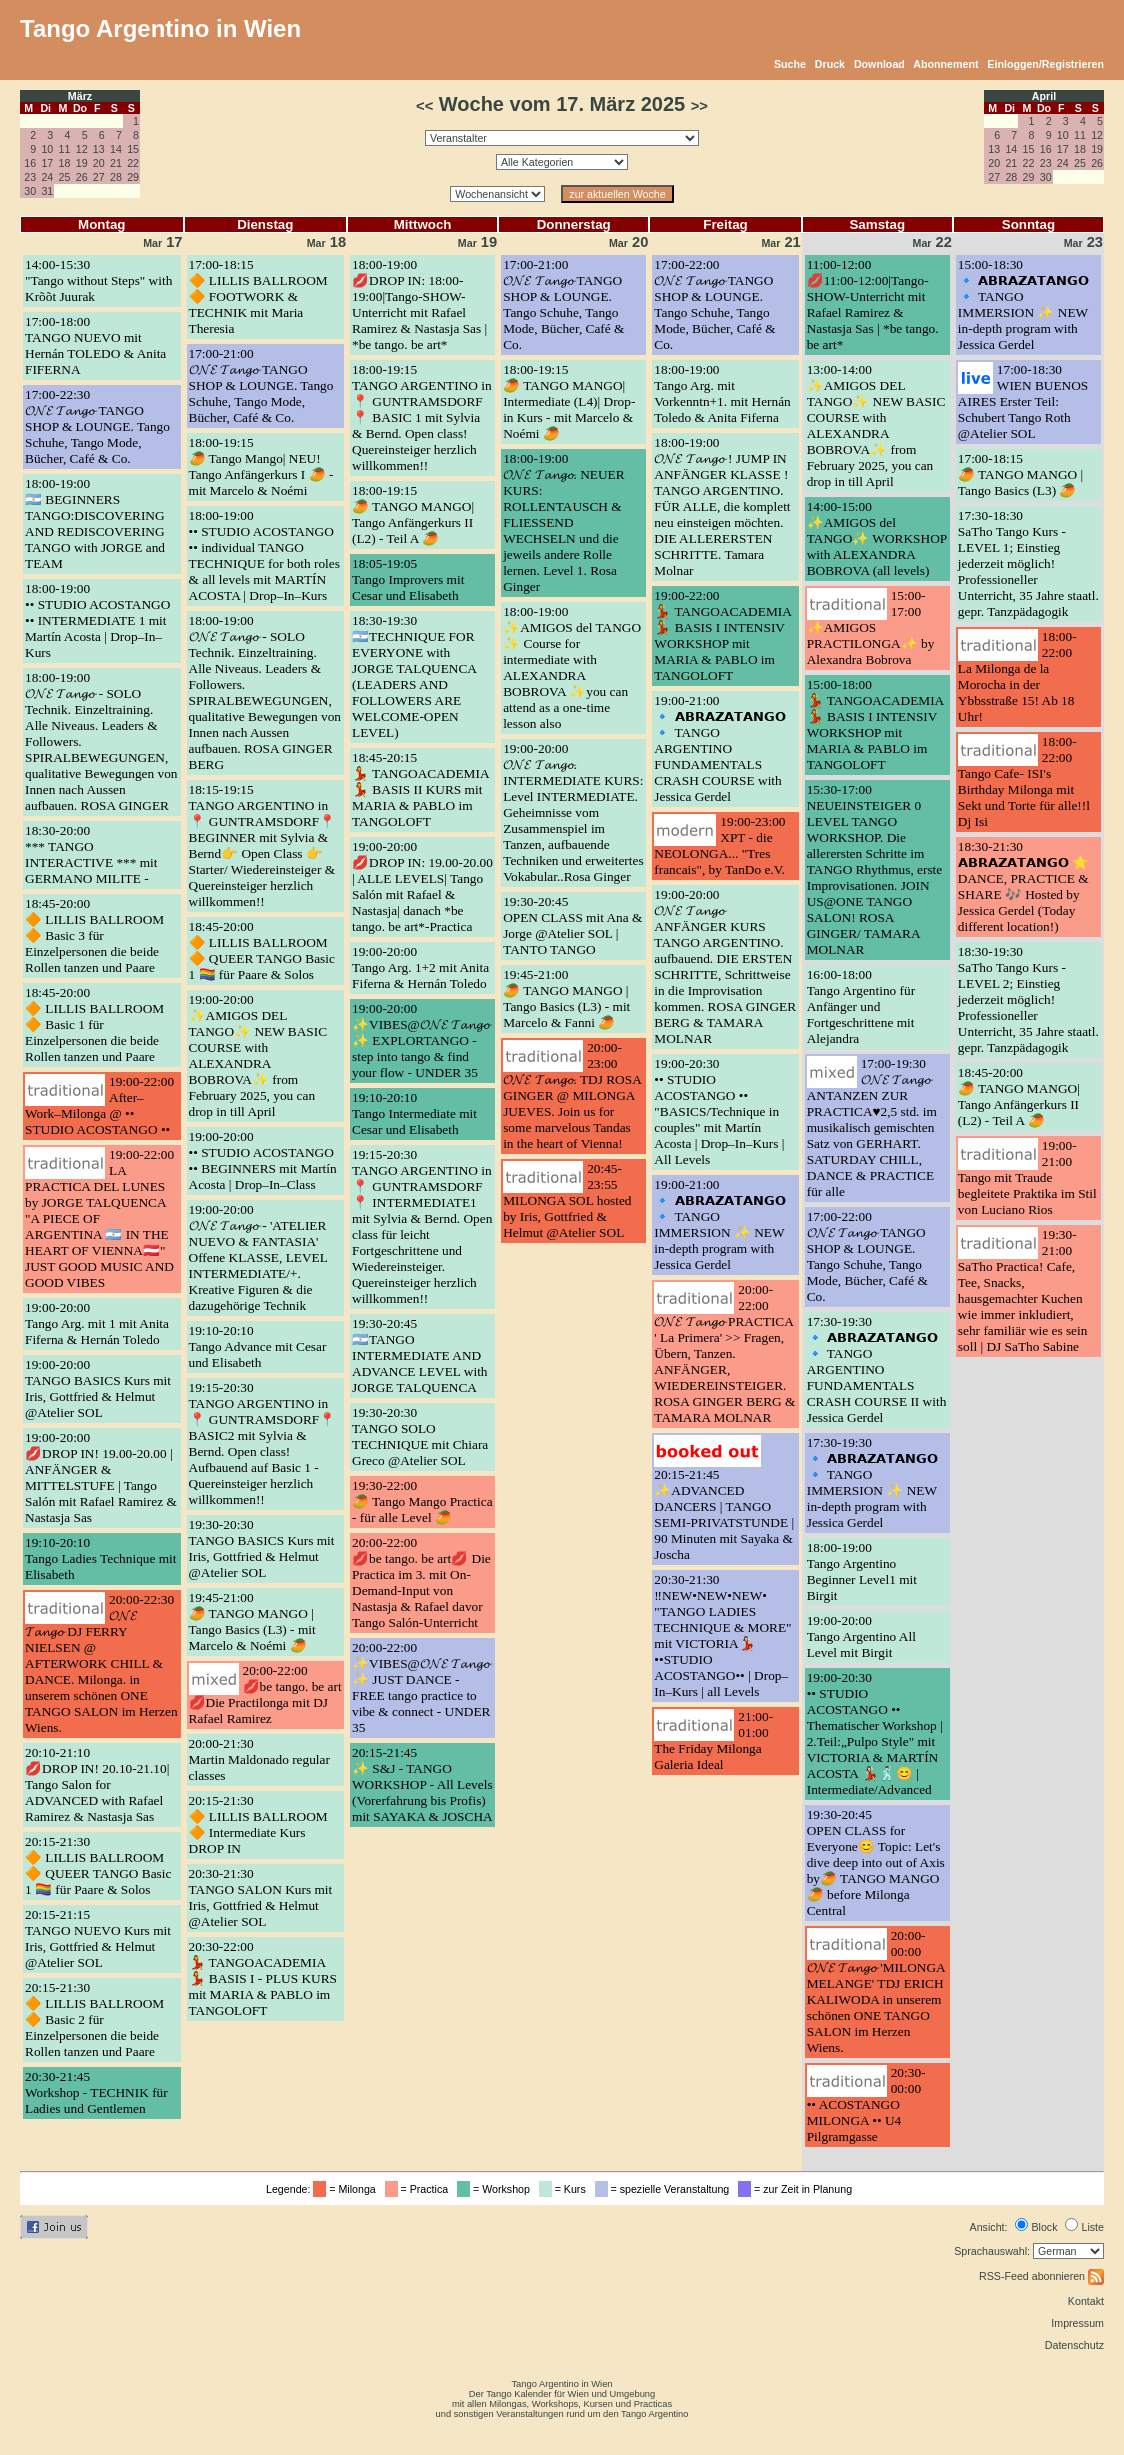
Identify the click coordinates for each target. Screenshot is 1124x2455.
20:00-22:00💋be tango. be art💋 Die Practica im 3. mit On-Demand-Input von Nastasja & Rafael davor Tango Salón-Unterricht (421, 1582)
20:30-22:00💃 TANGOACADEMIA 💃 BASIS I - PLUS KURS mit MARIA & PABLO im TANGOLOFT (263, 1978)
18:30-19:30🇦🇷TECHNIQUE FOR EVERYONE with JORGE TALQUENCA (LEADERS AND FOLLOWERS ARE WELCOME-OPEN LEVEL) (414, 676)
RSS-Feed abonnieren (1041, 2276)
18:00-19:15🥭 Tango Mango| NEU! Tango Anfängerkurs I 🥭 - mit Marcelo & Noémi (261, 466)
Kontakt (1086, 2301)
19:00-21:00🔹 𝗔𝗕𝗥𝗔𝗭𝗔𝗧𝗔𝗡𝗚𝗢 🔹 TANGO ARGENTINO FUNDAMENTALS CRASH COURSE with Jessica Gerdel (719, 748)
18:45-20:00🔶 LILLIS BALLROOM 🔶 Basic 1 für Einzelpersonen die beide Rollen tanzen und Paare (94, 1024)
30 (30, 191)
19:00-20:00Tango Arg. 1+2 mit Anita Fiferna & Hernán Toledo (420, 967)
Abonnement (945, 64)
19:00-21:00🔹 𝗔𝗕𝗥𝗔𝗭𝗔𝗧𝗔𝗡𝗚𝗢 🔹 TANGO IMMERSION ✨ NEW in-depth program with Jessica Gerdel (719, 1224)
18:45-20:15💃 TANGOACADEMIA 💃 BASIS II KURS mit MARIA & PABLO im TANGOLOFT (420, 789)
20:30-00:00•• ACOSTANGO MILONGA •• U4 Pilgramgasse (866, 2104)
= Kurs (565, 2189)
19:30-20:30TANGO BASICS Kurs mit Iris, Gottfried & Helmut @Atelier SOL (262, 1548)
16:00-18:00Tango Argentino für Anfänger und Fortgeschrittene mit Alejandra (861, 1006)
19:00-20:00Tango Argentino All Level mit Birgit (861, 1636)
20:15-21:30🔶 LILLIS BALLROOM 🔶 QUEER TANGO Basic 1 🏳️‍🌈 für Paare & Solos (98, 1865)
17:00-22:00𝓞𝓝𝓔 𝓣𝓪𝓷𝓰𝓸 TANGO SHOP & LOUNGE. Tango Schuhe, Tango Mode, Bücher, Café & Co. (714, 304)
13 (99, 149)
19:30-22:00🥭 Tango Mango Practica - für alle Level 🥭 (422, 1501)
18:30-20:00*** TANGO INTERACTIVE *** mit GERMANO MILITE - (91, 854)
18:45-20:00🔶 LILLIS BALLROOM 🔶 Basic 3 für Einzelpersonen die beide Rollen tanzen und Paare (94, 935)
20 (99, 163)
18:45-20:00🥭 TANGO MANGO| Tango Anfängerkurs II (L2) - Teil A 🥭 (1019, 1096)
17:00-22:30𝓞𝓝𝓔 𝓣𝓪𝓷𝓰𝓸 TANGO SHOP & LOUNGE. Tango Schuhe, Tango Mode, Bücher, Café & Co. (97, 426)
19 (82, 163)
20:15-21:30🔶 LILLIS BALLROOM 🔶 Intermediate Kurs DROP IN (258, 1824)
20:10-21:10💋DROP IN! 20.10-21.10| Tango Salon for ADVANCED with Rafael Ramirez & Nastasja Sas (97, 1784)
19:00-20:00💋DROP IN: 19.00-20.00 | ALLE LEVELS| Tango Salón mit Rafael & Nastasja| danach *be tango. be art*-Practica (422, 886)
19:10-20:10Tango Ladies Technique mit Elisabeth (101, 1558)
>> (699, 106)
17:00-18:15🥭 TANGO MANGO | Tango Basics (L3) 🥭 (1020, 474)
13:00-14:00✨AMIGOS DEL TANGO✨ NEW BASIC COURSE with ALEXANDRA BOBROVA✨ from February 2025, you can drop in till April (876, 425)
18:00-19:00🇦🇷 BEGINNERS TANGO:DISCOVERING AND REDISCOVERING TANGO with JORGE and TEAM (95, 523)
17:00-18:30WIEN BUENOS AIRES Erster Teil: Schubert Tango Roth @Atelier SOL (1023, 401)
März (80, 96)
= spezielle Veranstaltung (665, 2189)
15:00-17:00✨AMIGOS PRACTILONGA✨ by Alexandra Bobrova (871, 627)
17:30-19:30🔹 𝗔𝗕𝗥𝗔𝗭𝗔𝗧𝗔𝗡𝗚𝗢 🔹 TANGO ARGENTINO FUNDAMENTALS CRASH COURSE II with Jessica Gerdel (877, 1369)
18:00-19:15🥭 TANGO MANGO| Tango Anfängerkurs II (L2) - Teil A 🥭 (413, 514)
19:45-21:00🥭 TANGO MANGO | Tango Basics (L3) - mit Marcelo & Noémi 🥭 (252, 1621)
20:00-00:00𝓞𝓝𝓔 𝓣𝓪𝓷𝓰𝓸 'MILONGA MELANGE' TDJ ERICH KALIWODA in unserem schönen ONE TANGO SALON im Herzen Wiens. (876, 1991)
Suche (790, 64)
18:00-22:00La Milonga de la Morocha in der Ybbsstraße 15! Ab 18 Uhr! (1017, 676)
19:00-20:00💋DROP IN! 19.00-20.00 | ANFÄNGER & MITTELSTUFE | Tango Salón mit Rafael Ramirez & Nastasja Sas (101, 1477)
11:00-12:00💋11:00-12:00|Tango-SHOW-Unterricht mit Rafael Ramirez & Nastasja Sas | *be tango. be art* (873, 304)
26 (82, 177)
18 (65, 163)
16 (30, 163)
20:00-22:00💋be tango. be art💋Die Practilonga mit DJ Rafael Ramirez (265, 1694)
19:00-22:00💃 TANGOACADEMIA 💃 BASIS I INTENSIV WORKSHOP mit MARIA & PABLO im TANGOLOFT (722, 635)
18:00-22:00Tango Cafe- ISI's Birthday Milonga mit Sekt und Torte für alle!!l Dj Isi (1024, 781)
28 (116, 177)
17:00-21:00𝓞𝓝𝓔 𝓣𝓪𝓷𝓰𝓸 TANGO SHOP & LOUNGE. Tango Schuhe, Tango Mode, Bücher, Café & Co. (261, 385)
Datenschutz (1074, 2345)
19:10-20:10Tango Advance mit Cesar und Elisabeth (258, 1346)
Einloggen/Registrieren (1045, 64)
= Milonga (347, 2189)
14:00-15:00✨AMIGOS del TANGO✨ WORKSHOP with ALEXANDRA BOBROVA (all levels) (877, 538)
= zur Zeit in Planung (798, 2189)
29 (133, 177)
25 (65, 177)
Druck (830, 64)
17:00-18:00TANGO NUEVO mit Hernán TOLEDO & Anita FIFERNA (95, 345)
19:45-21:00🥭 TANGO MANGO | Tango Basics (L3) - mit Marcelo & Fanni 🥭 (566, 998)
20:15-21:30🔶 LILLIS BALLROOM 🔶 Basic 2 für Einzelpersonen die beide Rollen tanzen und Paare (94, 2019)
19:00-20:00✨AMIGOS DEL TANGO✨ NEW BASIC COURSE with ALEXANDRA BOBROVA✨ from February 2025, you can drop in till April (258, 1055)
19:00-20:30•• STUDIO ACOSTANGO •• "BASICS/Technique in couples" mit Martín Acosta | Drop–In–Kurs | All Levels (719, 1111)
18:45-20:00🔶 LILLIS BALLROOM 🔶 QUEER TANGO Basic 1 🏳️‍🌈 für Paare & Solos (262, 950)
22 (133, 163)
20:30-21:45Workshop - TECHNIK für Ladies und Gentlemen (96, 2092)
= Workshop (496, 2189)
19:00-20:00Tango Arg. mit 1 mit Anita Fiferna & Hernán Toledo (97, 1323)
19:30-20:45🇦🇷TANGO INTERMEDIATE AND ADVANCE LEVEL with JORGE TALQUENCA (420, 1355)
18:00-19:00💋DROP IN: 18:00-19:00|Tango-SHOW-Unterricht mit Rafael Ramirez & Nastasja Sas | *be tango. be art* (419, 304)
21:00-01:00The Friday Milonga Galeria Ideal (713, 1740)
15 (133, 149)
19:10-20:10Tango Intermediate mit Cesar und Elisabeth (414, 1113)
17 (47, 163)
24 (47, 177)
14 (116, 149)
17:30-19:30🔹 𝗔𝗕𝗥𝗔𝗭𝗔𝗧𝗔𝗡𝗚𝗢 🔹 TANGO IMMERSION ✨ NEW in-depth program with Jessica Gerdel (872, 1482)
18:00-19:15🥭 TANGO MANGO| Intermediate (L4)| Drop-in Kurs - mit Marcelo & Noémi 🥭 (569, 401)
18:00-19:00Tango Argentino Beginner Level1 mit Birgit (862, 1571)
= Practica (419, 2189)
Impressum (1077, 2323)
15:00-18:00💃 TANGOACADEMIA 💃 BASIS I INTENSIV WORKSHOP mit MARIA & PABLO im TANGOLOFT (875, 724)
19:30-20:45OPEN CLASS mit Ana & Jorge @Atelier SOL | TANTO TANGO (572, 925)
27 (99, 177)
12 (82, 149)
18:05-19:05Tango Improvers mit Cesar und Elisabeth (408, 579)
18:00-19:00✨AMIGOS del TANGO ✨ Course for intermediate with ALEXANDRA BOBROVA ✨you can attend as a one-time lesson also (572, 667)
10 (47, 149)
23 (30, 177)
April (1044, 96)
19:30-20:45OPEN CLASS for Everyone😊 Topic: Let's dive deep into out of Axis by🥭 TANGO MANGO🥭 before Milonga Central (876, 1862)
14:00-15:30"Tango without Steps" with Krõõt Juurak (98, 280)
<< (424, 106)
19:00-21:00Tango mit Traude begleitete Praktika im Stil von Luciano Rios (1027, 1177)
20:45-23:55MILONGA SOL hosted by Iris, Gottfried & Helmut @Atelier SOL (567, 1200)
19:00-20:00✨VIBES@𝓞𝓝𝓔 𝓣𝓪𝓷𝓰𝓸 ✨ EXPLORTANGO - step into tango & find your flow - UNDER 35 (421, 1040)
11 (65, 149)
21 (116, 163)
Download (879, 64)
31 (47, 191)
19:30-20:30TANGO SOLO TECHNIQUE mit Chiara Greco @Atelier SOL (420, 1436)
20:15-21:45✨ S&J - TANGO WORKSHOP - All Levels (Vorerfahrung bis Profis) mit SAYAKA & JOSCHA (422, 1784)
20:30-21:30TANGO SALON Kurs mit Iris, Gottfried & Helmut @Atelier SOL (261, 1897)
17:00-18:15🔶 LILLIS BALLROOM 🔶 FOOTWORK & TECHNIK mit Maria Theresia (258, 296)
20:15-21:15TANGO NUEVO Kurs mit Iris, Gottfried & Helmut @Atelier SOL (98, 1938)
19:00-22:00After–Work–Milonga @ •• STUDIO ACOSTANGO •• (99, 1105)
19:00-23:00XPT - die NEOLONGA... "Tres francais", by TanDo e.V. (719, 845)
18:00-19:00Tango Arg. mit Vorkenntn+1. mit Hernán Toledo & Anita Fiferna (722, 393)
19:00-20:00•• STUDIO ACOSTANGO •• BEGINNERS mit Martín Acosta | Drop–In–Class (263, 1160)
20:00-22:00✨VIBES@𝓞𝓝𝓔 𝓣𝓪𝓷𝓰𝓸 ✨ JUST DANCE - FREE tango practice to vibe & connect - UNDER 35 (421, 1687)
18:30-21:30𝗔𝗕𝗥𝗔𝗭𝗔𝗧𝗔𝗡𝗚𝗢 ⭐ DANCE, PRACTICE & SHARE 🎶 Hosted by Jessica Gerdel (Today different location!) (1023, 886)
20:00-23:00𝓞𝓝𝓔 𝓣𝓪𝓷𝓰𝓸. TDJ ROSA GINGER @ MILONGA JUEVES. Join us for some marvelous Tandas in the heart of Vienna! (572, 1095)
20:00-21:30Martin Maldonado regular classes (259, 1759)
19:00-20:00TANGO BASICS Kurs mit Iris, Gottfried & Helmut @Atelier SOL (98, 1388)
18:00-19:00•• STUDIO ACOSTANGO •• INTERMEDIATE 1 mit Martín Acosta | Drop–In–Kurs (97, 620)
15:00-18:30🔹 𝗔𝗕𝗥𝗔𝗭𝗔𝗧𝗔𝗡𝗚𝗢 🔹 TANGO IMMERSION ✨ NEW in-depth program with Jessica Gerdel (1023, 304)
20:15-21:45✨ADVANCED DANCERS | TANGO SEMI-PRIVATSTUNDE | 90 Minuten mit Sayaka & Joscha (724, 1514)
